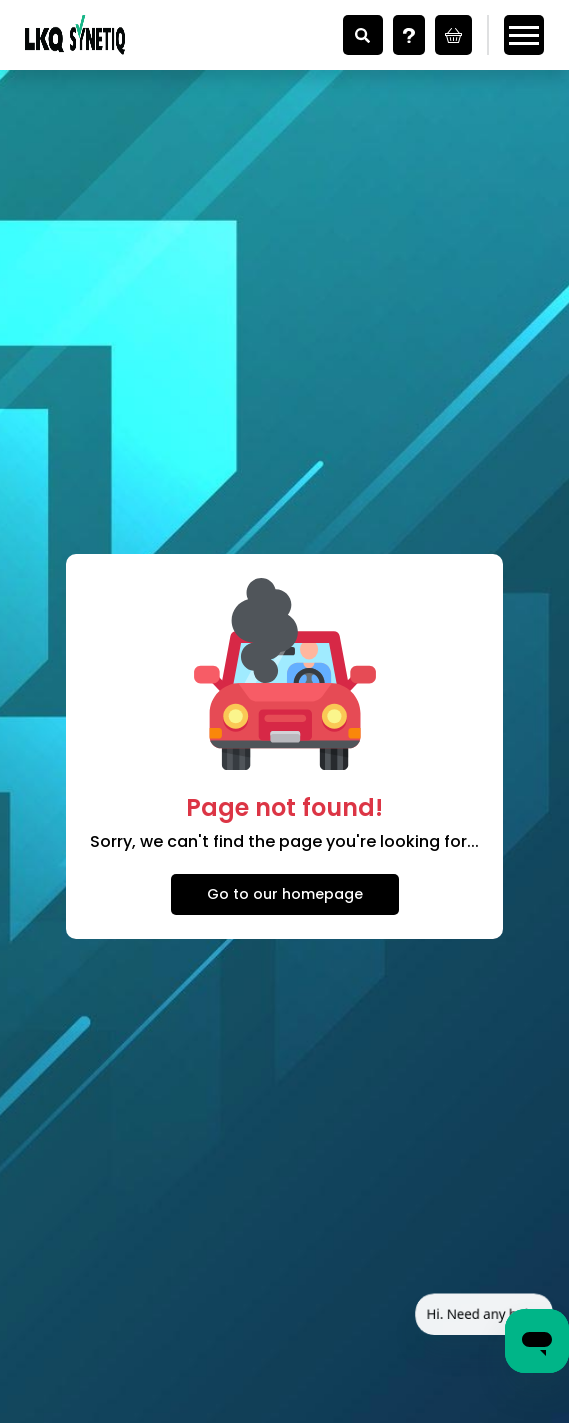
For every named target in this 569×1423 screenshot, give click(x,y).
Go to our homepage (285, 894)
